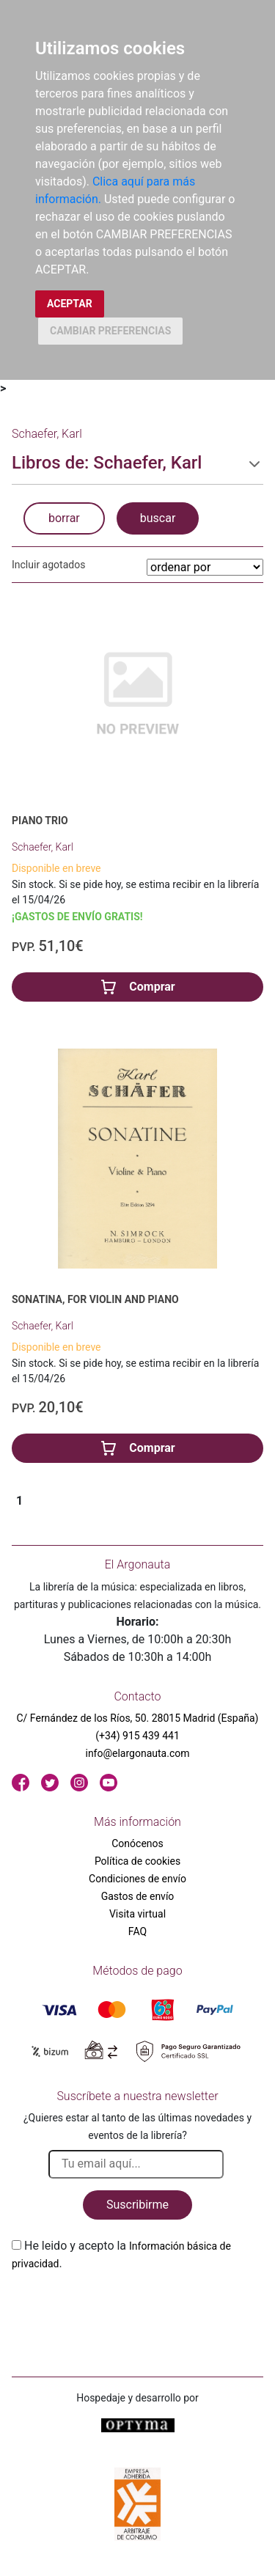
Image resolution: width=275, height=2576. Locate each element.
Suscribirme (137, 2205)
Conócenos (137, 1843)
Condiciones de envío (137, 1879)
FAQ (137, 1931)
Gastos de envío (138, 1896)
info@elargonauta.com (137, 1753)
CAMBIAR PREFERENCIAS (110, 331)
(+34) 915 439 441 (137, 1736)
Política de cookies (137, 1861)
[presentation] (123, 2306)
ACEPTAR (69, 303)
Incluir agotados (48, 564)
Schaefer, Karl (42, 847)
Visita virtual (137, 1914)
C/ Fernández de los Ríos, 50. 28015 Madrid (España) (138, 1718)
